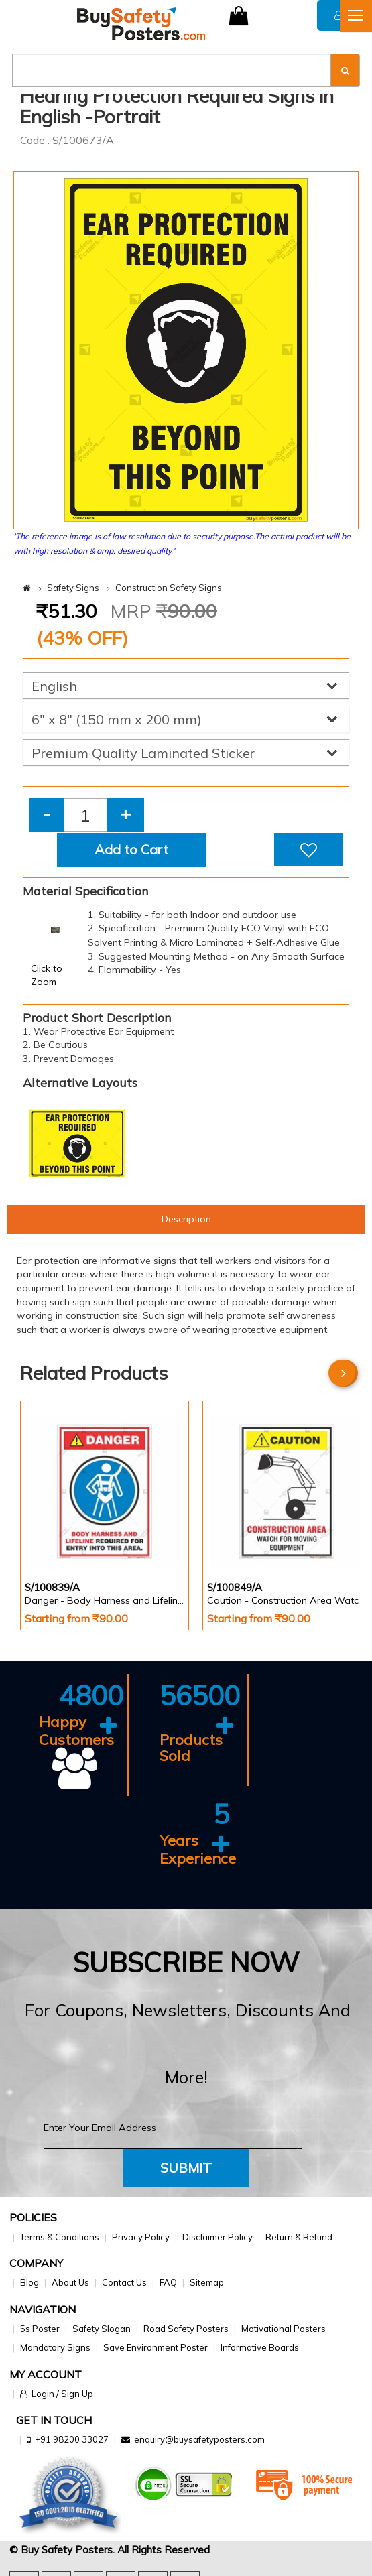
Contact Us (124, 2282)
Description (186, 1219)
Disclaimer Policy (217, 2237)
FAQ (168, 2282)
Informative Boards (260, 2347)
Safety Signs (73, 587)
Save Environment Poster (155, 2347)
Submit (186, 2167)
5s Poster (40, 2328)
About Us (70, 2282)
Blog (29, 2282)
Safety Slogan (101, 2328)
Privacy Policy (141, 2237)
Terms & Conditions (59, 2237)
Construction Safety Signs (168, 587)
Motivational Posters (283, 2328)
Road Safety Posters (186, 2328)
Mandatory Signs (55, 2347)
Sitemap (207, 2282)
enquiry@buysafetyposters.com (199, 2439)
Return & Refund (298, 2237)
